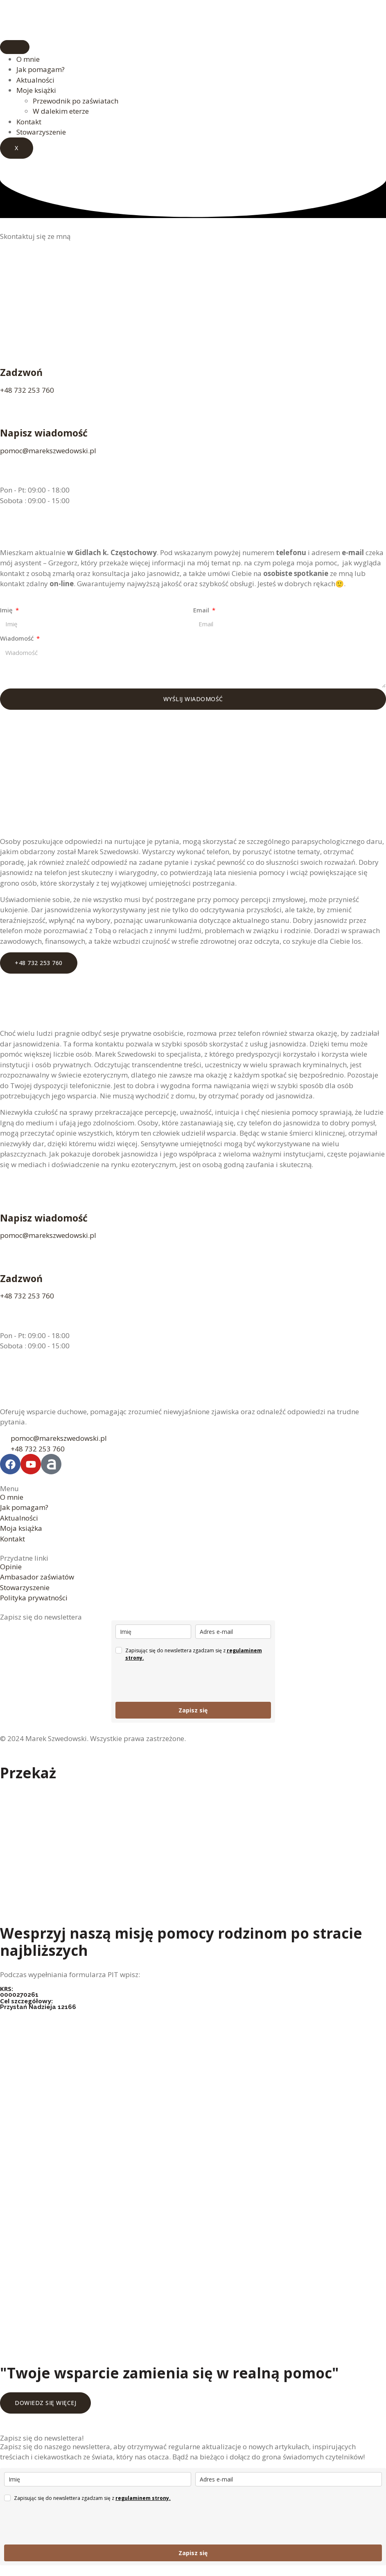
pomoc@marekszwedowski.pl (48, 450)
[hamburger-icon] (14, 47)
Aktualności (35, 80)
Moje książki (36, 90)
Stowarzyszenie (41, 132)
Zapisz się (193, 1710)
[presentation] (177, 1682)
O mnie (28, 59)
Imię (7, 610)
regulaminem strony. (143, 2498)
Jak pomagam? (40, 69)
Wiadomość (17, 638)
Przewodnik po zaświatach (75, 101)
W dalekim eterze (61, 111)
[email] (233, 1631)
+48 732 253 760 (27, 390)
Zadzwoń (21, 372)
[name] (153, 1631)
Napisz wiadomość (44, 432)
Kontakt (28, 121)
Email (202, 610)
